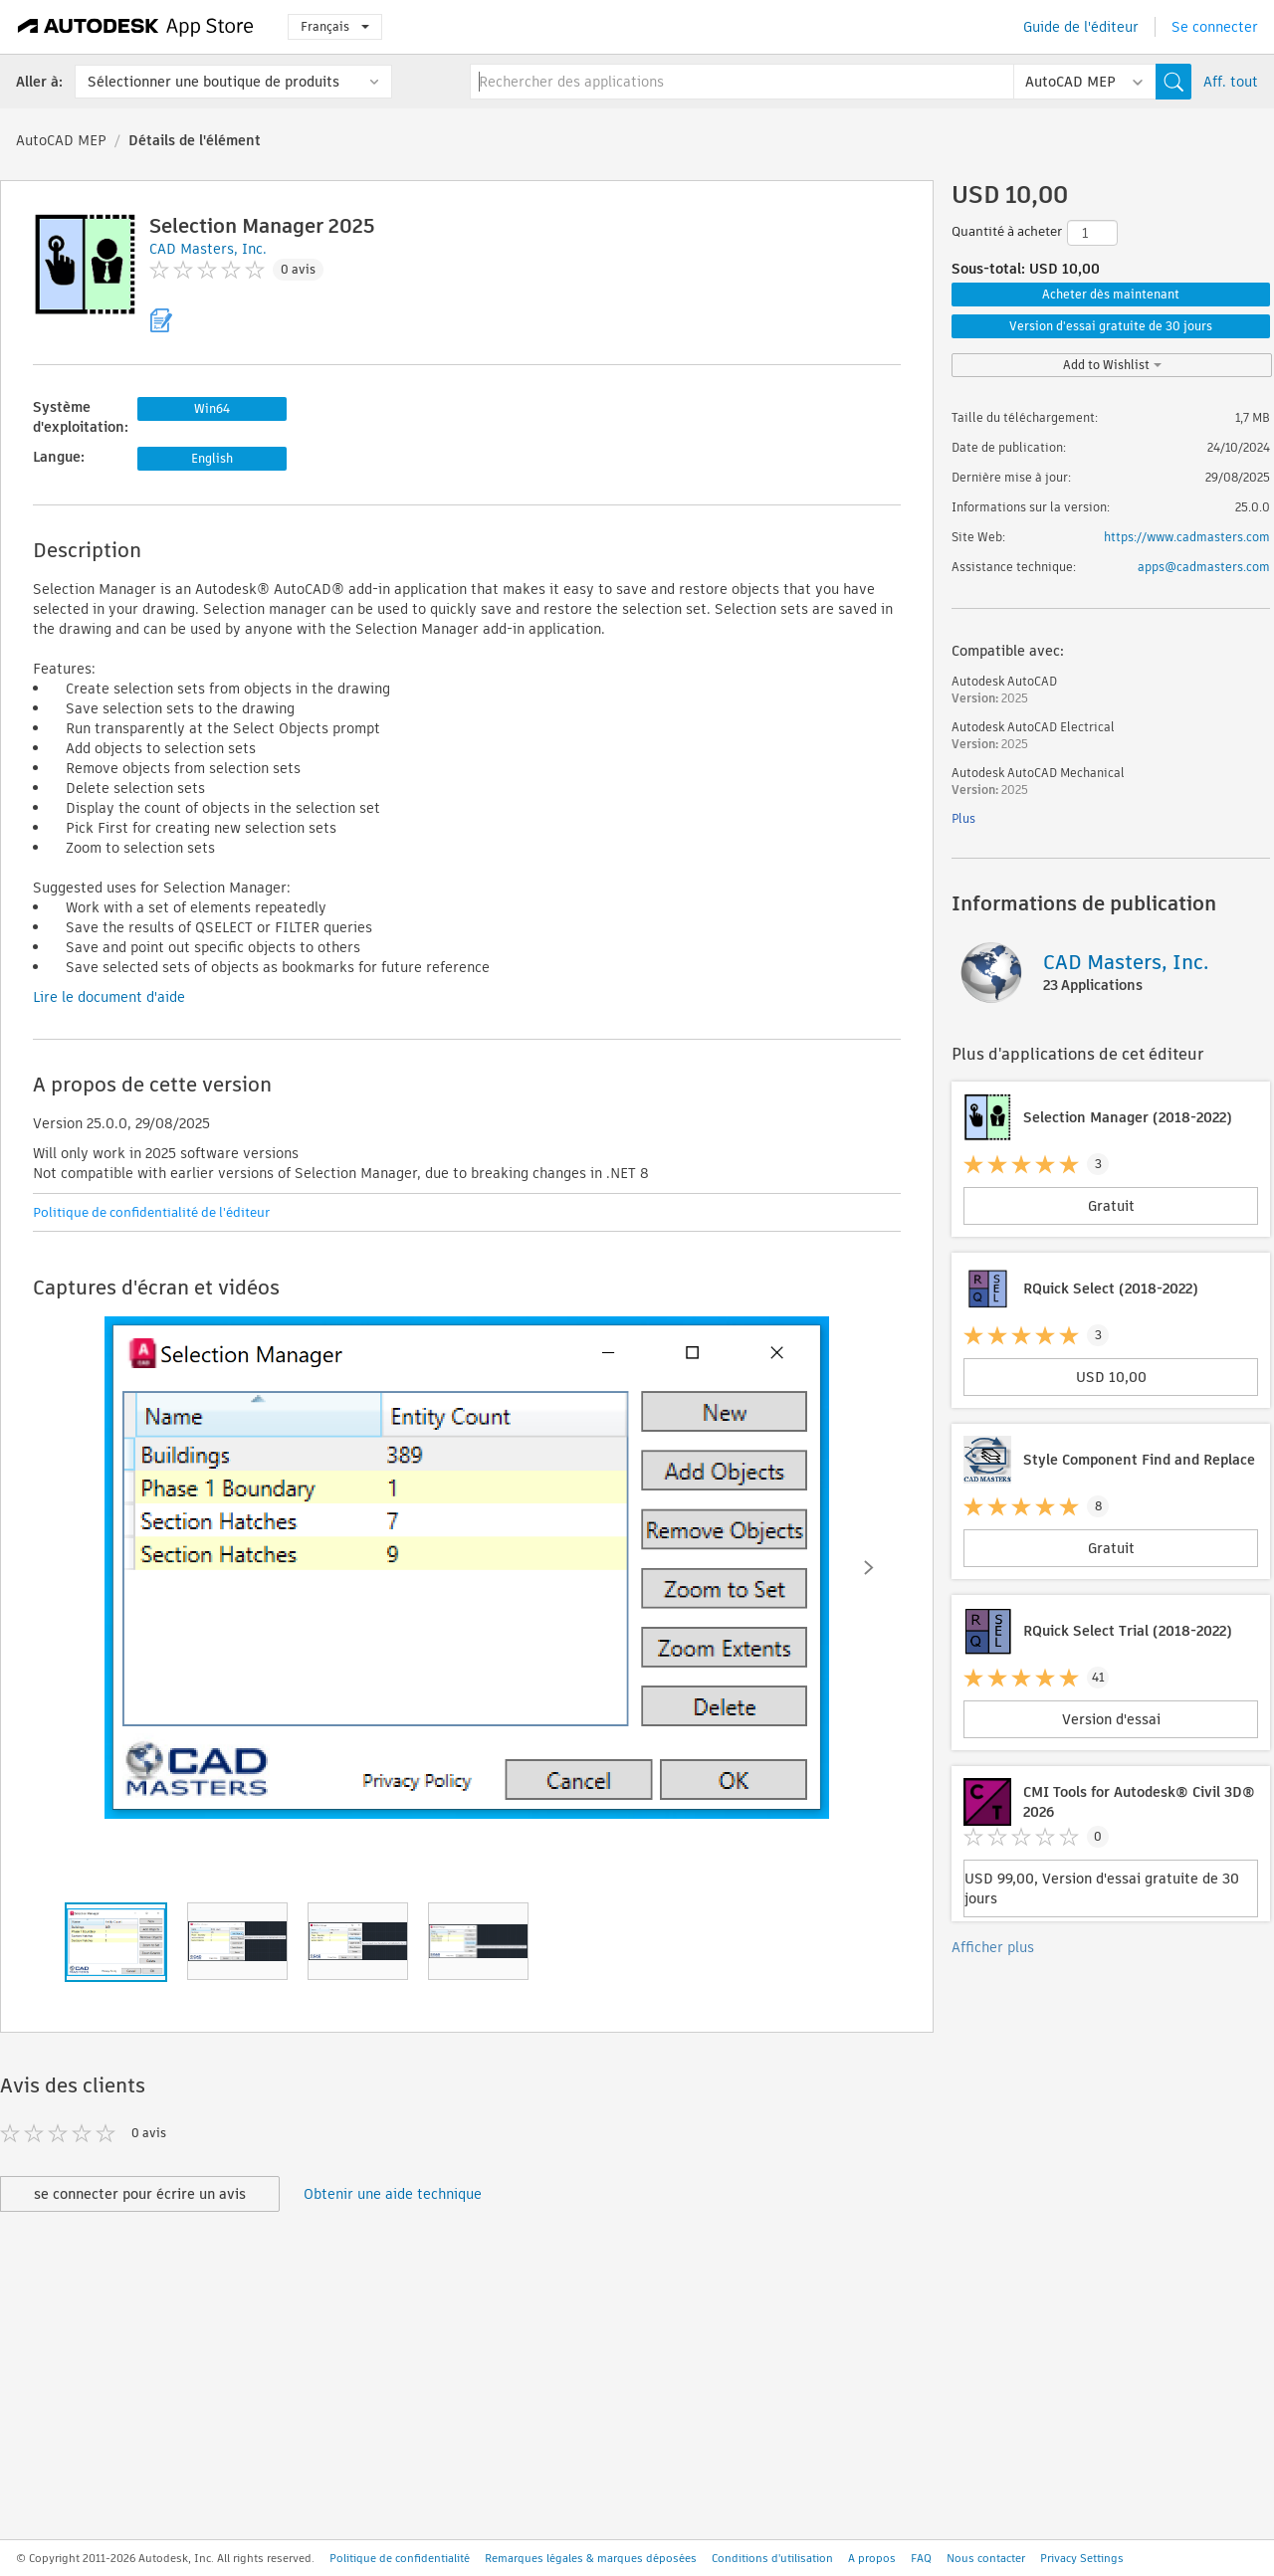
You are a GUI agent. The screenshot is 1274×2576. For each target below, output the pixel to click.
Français (335, 26)
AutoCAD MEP (61, 140)
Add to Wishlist (1112, 364)
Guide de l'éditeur (1081, 27)
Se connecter (1214, 27)
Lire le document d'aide (109, 997)
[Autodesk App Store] (136, 27)
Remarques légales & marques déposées (591, 2558)
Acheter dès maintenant (1110, 294)
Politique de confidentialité (399, 2558)
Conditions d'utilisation (772, 2558)
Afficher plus (993, 1947)
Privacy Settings (1082, 2558)
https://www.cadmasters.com (1187, 536)
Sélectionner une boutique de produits (213, 82)
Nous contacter (986, 2558)
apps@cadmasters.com (1204, 566)
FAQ (921, 2558)
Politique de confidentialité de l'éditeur (151, 1212)
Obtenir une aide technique (393, 2194)
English (212, 458)
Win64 (212, 408)
